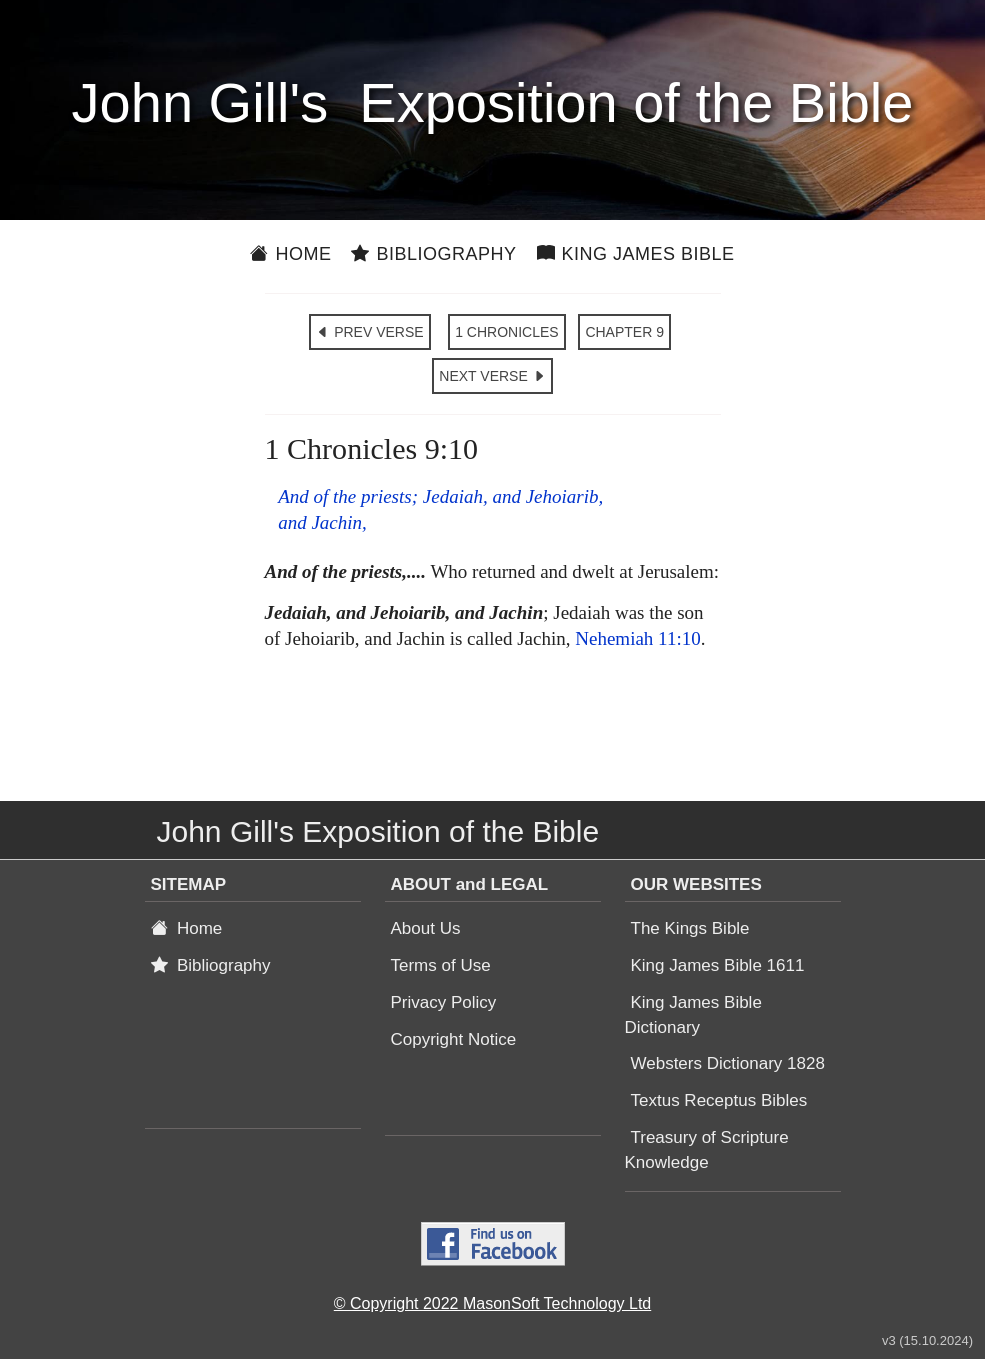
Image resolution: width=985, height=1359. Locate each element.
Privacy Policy (444, 1002)
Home (290, 254)
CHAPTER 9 (624, 332)
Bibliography (433, 254)
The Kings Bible (690, 928)
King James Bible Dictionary (693, 1015)
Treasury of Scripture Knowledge (707, 1150)
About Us (426, 928)
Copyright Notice (454, 1039)
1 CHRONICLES (506, 332)
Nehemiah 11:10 (637, 638)
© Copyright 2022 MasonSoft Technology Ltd (492, 1303)
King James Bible (636, 254)
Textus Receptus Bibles (719, 1100)
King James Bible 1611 (718, 965)
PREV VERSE (369, 332)
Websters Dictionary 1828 (728, 1063)
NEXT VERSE (492, 376)
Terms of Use (441, 965)
